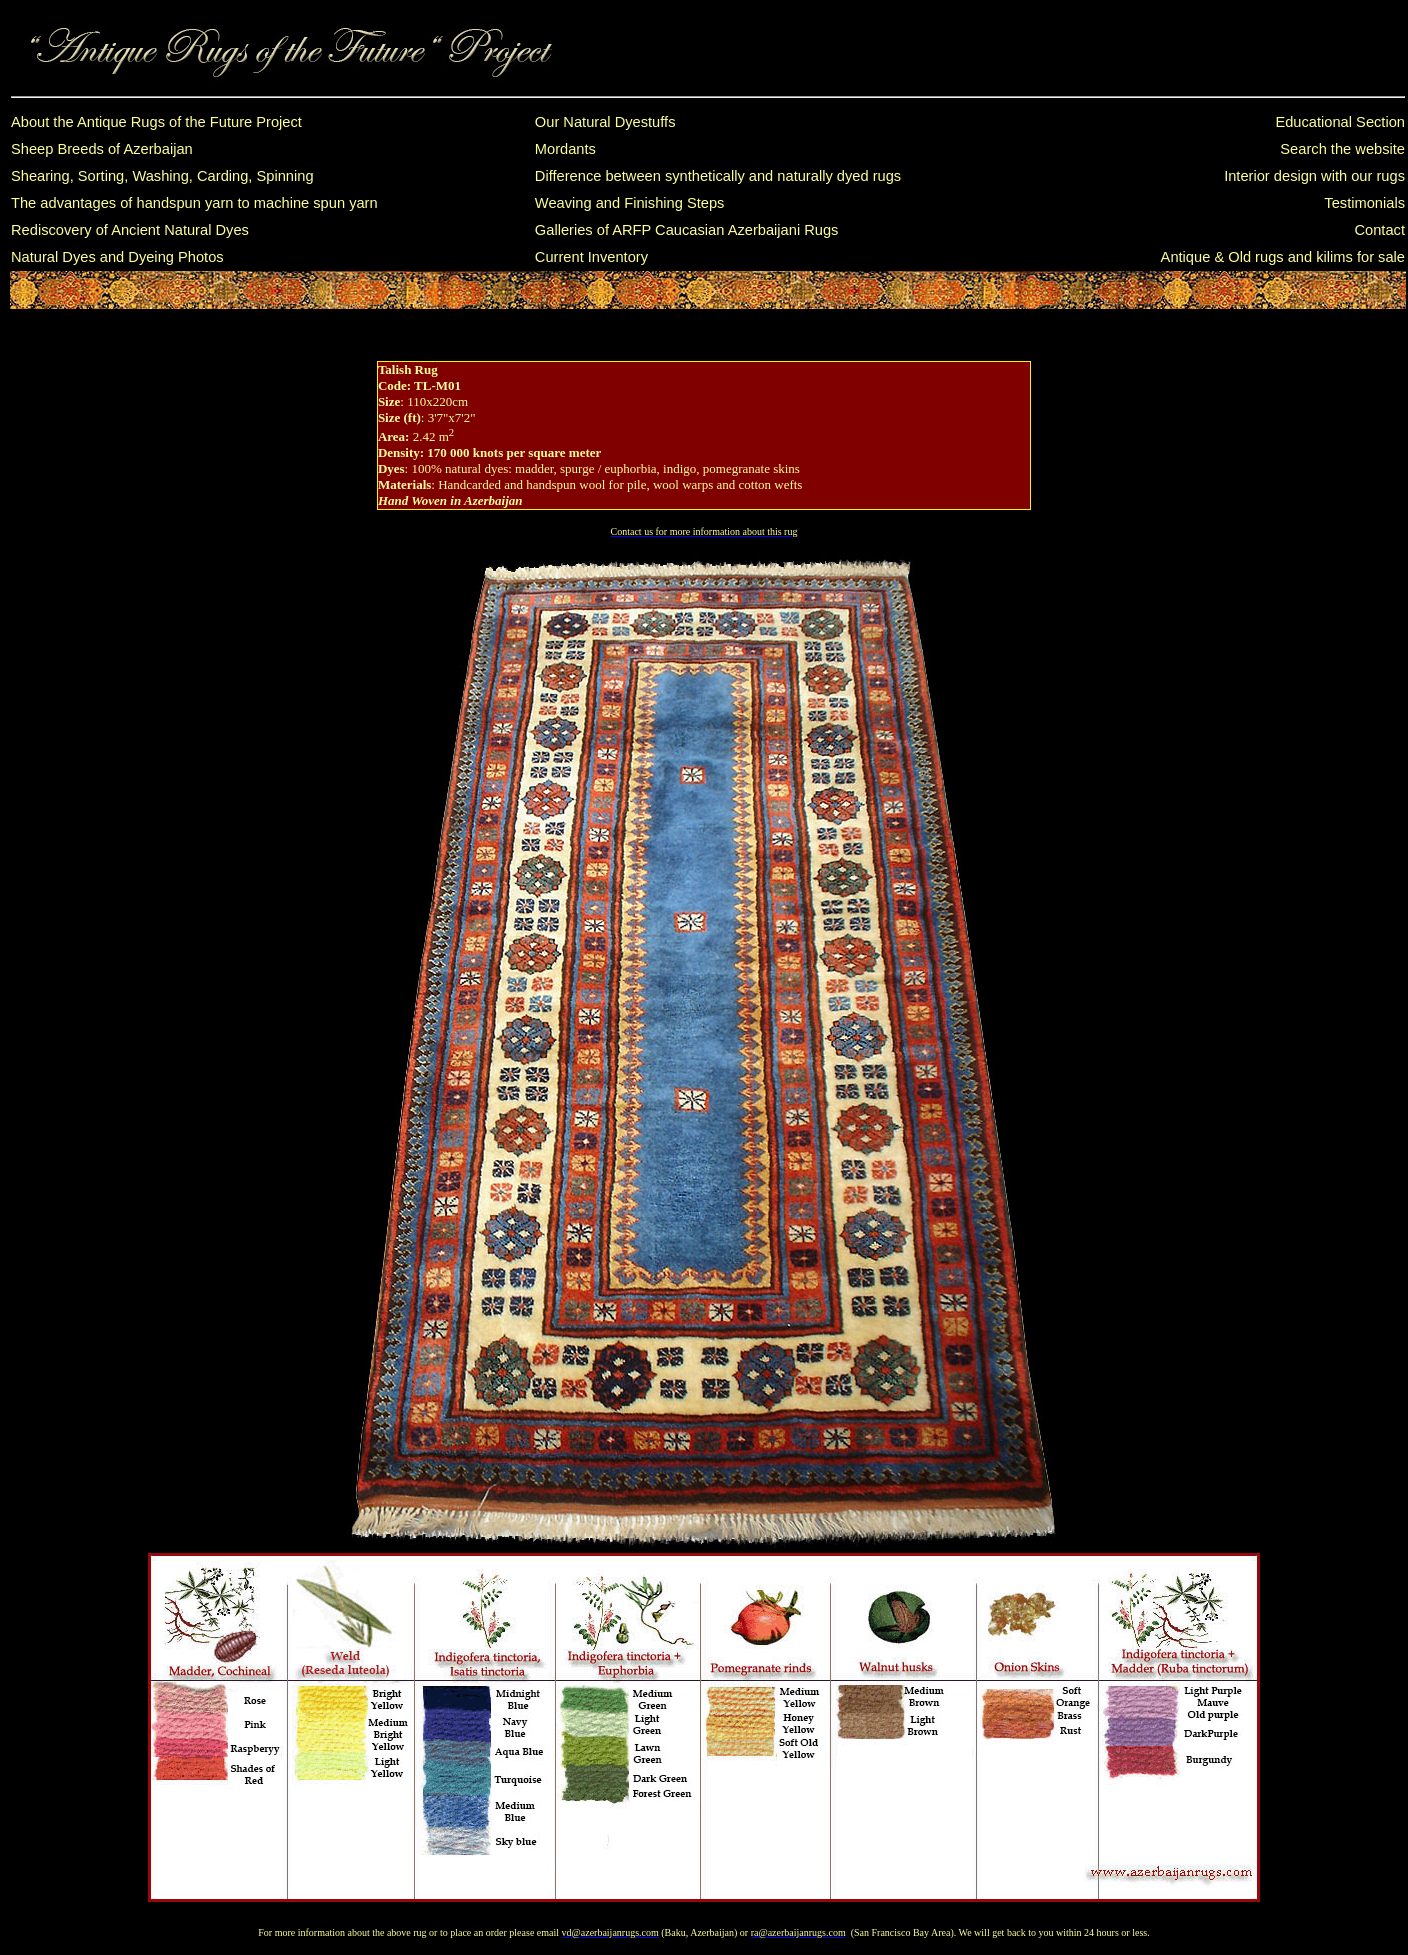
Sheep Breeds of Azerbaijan (102, 149)
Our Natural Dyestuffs (605, 122)
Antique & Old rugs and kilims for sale (1283, 257)
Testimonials (1364, 203)
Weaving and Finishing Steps (630, 203)
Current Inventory (591, 257)
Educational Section (1340, 122)
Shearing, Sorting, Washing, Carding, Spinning (162, 176)
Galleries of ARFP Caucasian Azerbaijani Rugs (687, 230)
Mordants (565, 149)
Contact (1379, 230)
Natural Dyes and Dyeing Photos (117, 257)
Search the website (1342, 149)
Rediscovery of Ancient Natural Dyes (130, 230)
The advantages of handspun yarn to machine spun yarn (194, 203)
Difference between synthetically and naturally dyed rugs (718, 176)
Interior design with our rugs (1314, 176)
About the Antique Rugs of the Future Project (156, 122)
